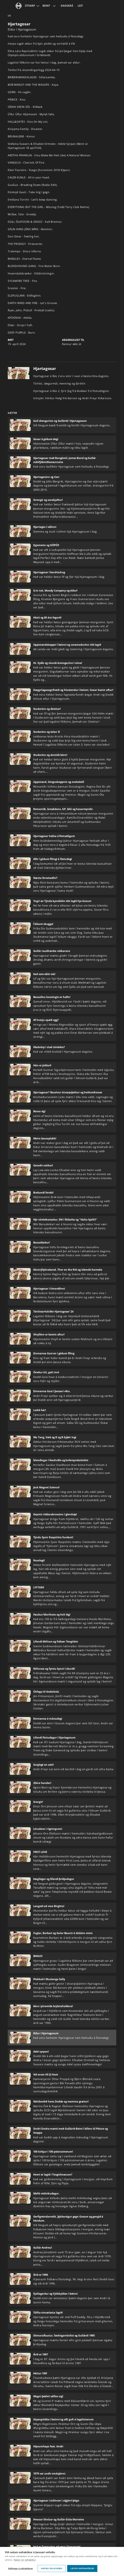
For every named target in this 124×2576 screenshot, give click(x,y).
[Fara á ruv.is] (19, 6)
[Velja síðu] (37, 5)
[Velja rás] (54, 5)
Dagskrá (67, 5)
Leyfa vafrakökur (82, 2568)
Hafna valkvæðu (51, 2568)
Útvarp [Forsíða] (30, 5)
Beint (46, 5)
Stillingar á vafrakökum (20, 2568)
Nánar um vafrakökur (25, 2560)
